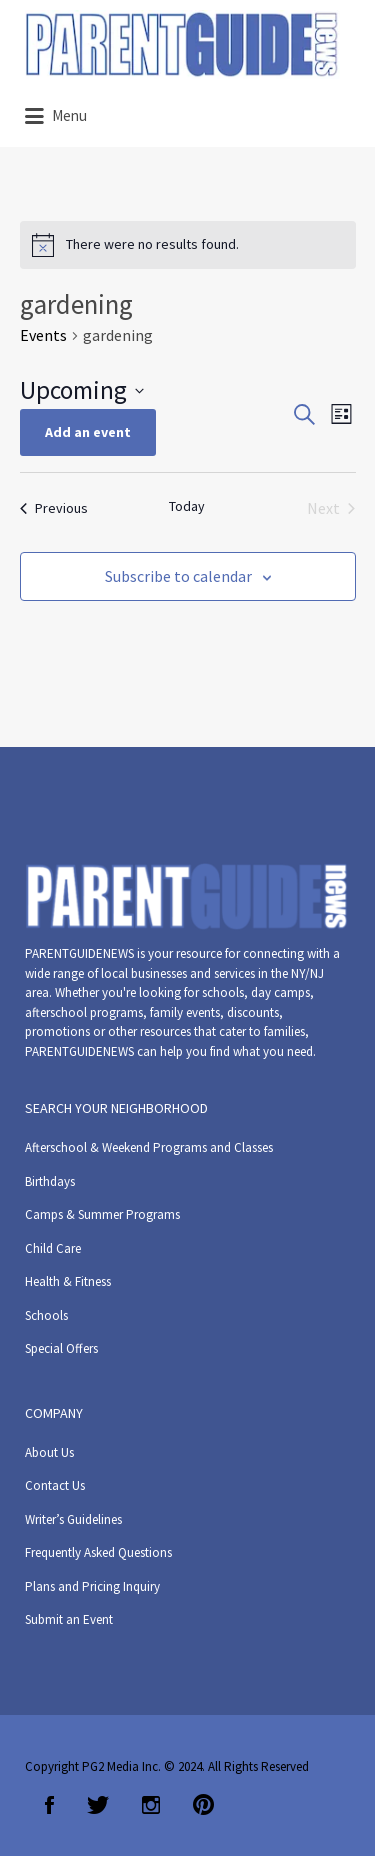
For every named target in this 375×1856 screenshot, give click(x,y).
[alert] (188, 245)
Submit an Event (69, 1619)
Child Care (53, 1248)
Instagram (151, 1805)
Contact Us (55, 1485)
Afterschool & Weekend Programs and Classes (149, 1147)
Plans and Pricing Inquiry (92, 1586)
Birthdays (50, 1181)
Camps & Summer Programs (102, 1214)
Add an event (88, 432)
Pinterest (203, 1805)
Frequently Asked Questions (98, 1552)
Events (43, 335)
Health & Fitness (68, 1281)
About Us (49, 1452)
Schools (46, 1315)
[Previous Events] (54, 508)
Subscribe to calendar (178, 576)
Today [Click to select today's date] (187, 506)
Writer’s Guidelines (73, 1519)
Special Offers (61, 1348)
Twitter (98, 1805)
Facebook (49, 1805)
